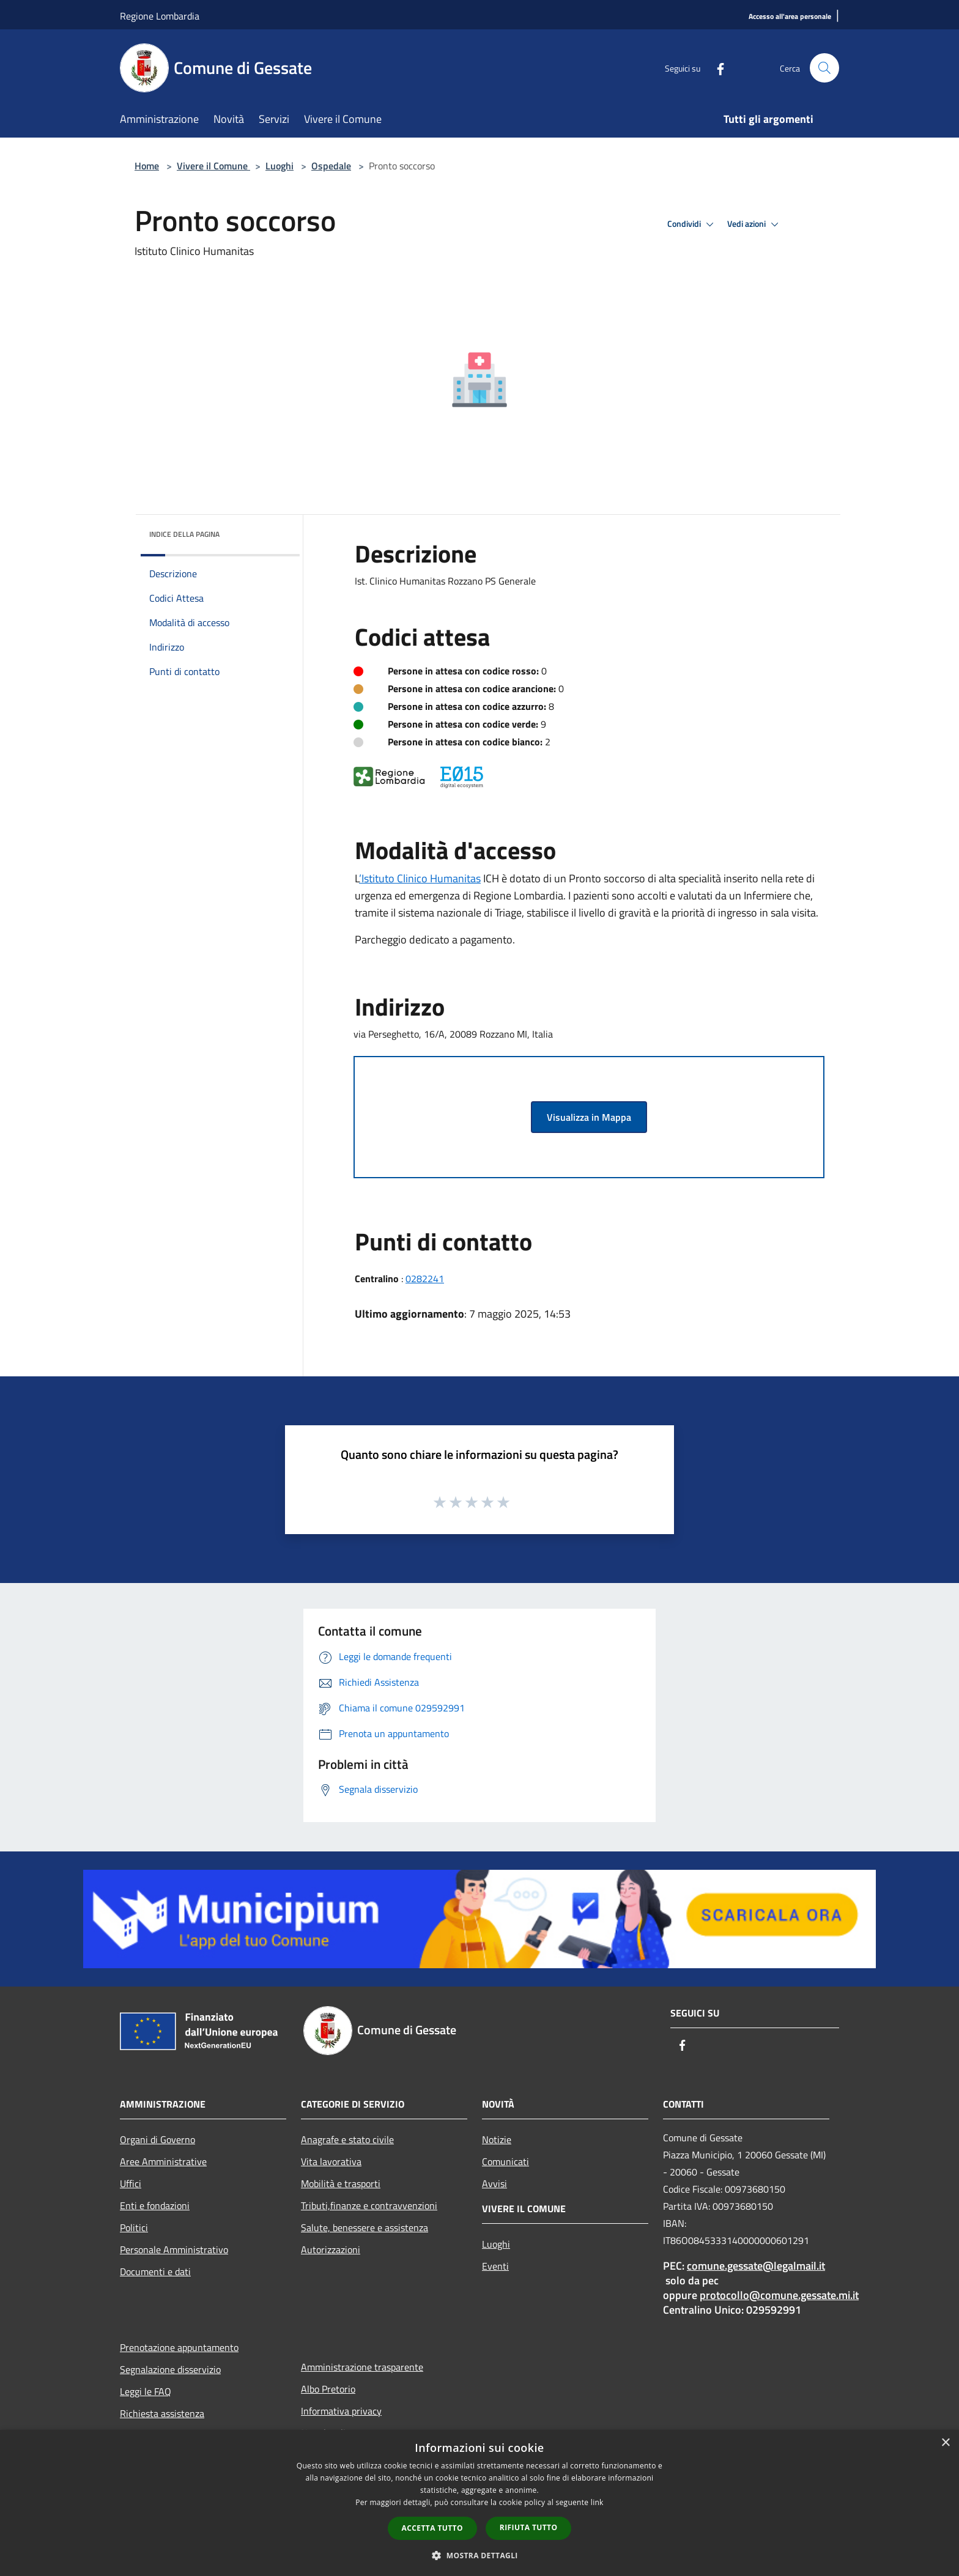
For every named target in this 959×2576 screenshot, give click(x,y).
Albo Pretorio (328, 2389)
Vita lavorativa (331, 2161)
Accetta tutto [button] (432, 2528)
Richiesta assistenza (162, 2413)
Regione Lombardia (159, 16)
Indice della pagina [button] (184, 534)
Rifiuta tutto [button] (529, 2527)
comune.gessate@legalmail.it (756, 2265)
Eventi (495, 2266)
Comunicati (505, 2161)
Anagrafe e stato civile (347, 2139)
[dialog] (479, 2503)
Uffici (130, 2183)
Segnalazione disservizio (170, 2369)
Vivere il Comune (213, 165)
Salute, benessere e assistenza (364, 2227)
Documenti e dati (155, 2271)
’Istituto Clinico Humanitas (420, 878)
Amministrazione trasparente (362, 2367)
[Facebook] (715, 67)
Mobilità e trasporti (340, 2183)
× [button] (945, 2443)
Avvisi (494, 2183)
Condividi (692, 224)
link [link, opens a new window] (597, 2502)
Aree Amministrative (163, 2161)
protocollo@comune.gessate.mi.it (779, 2295)
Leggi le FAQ (145, 2391)
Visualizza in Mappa (589, 1117)
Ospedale (331, 165)
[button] (479, 2555)
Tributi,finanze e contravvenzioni (369, 2205)
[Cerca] (824, 68)
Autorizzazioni (330, 2249)
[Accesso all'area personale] (790, 17)
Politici (134, 2227)
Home (147, 165)
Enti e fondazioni (155, 2205)
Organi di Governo (157, 2139)
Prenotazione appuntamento (179, 2347)
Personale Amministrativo (174, 2249)
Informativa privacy (341, 2411)
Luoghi (279, 165)
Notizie (496, 2139)
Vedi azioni (754, 224)
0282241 (424, 1278)
